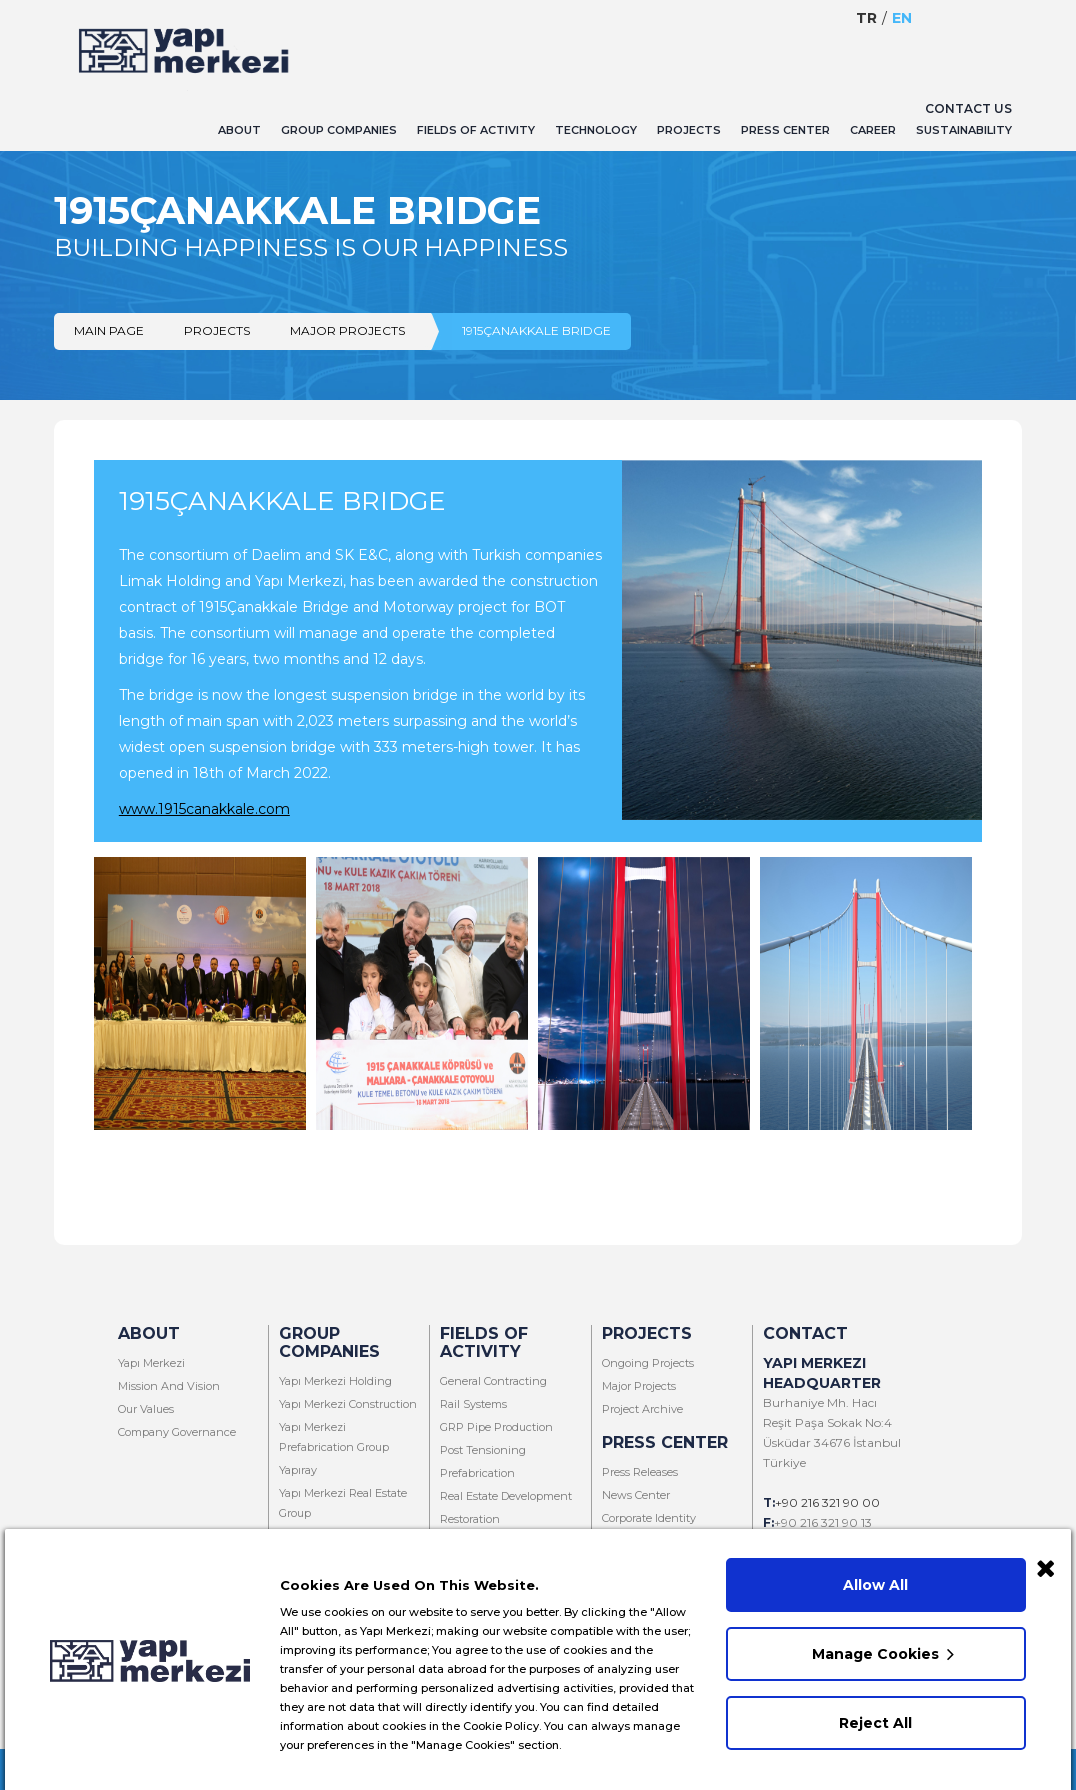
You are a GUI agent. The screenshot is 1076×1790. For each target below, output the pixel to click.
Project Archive (642, 1409)
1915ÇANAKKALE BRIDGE (536, 330)
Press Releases (640, 1472)
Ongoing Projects (648, 1363)
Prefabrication (477, 1473)
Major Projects (347, 330)
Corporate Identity (649, 1518)
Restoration (470, 1519)
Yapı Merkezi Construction (348, 1404)
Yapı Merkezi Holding (335, 1381)
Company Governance (177, 1432)
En (902, 18)
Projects (217, 330)
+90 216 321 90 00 (827, 1502)
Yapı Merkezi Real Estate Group (343, 1503)
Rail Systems (473, 1404)
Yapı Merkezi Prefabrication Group (334, 1437)
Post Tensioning (483, 1450)
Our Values (146, 1409)
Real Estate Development (506, 1496)
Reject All (876, 1718)
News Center (636, 1495)
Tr (866, 18)
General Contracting (493, 1381)
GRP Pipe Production (496, 1427)
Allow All (876, 1580)
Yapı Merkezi (151, 1363)
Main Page (109, 330)
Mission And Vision (169, 1386)
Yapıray (298, 1470)
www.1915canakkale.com (204, 809)
